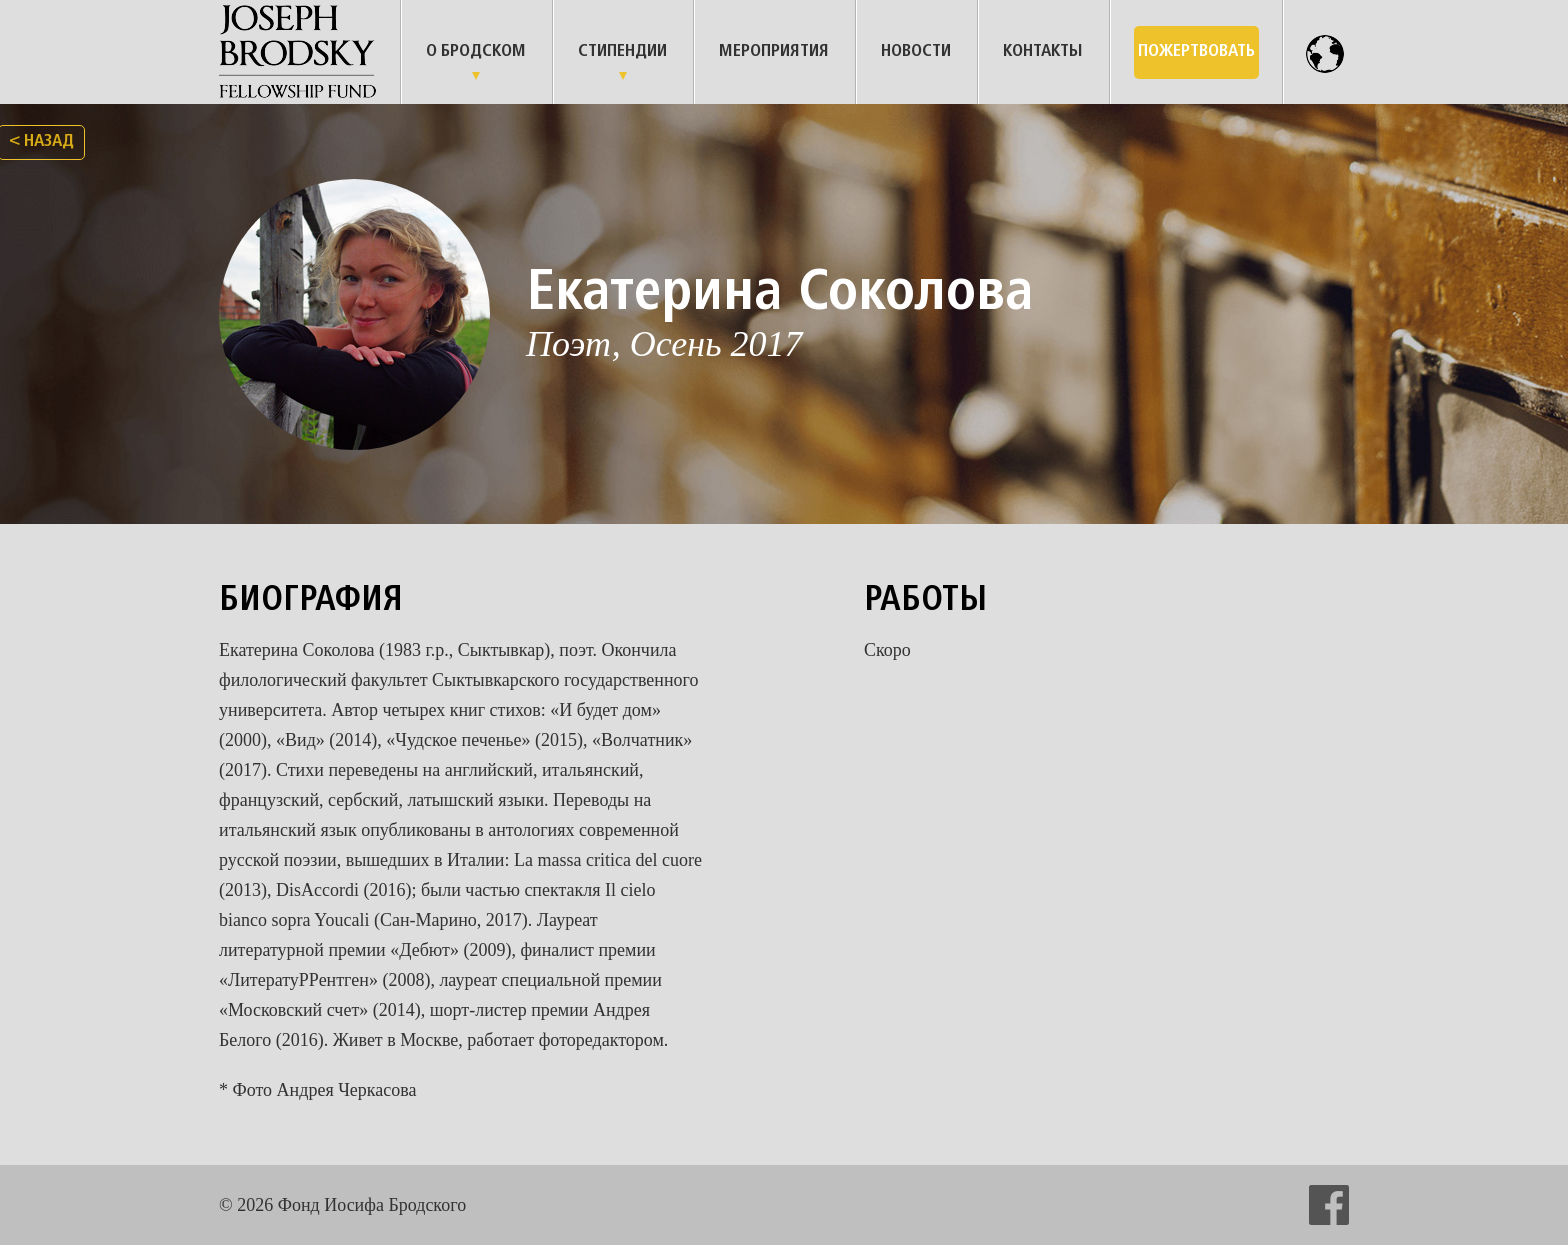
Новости (916, 52)
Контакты (1043, 52)
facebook (1329, 1205)
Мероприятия (774, 52)
